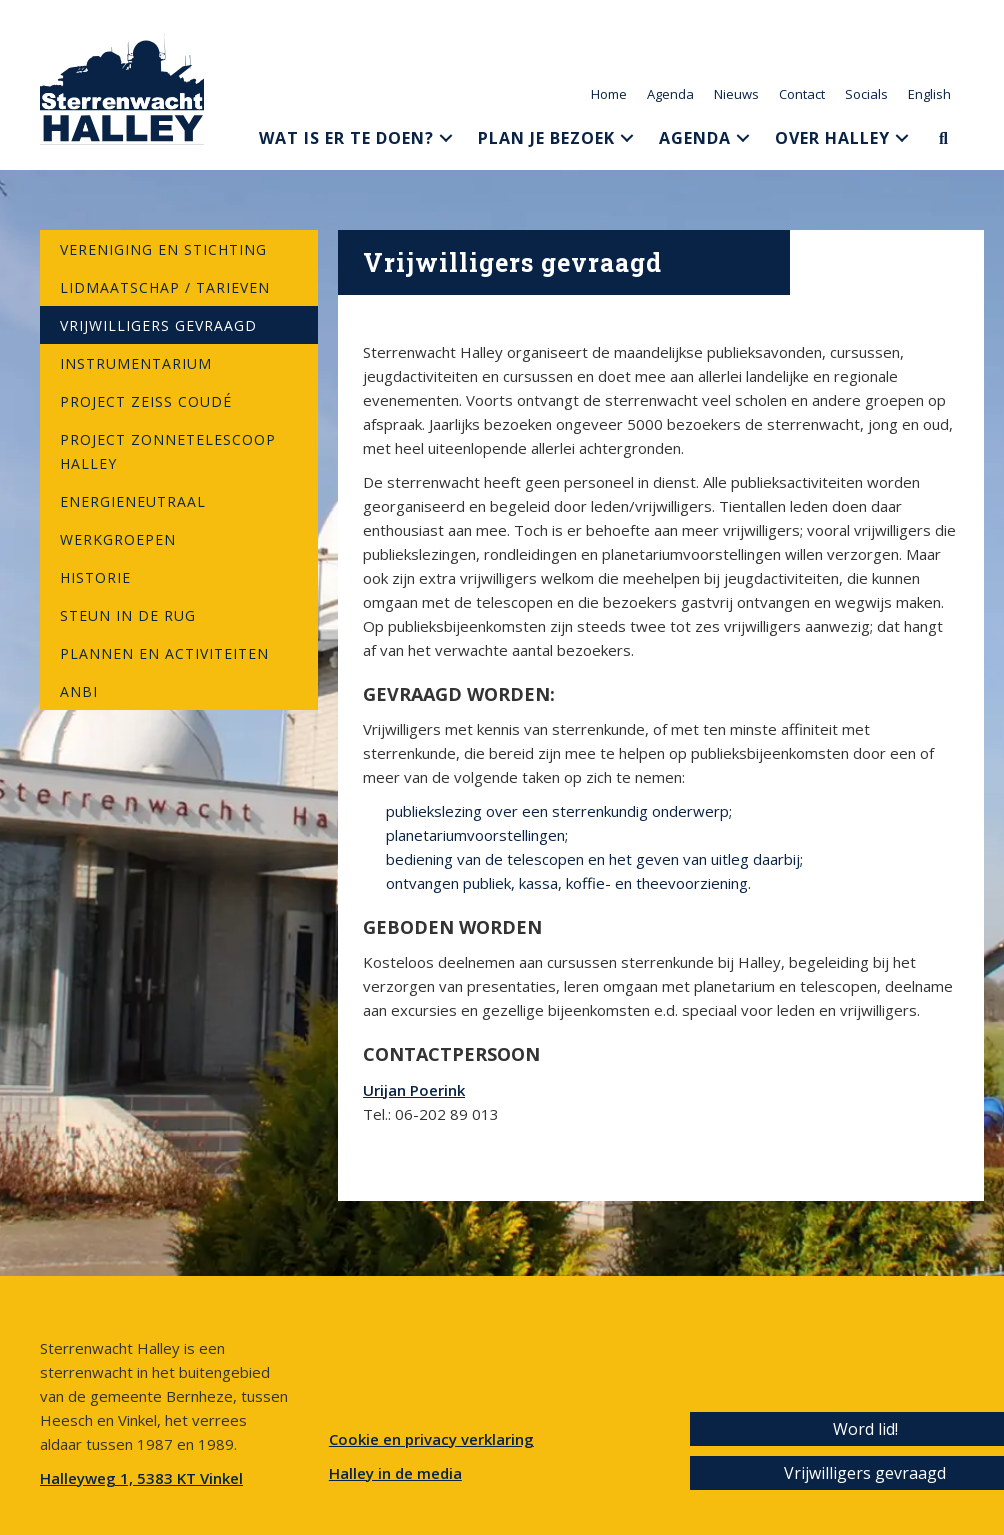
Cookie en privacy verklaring (431, 1439)
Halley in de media (395, 1473)
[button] (446, 137)
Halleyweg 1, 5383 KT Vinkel (141, 1478)
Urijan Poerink (414, 1090)
